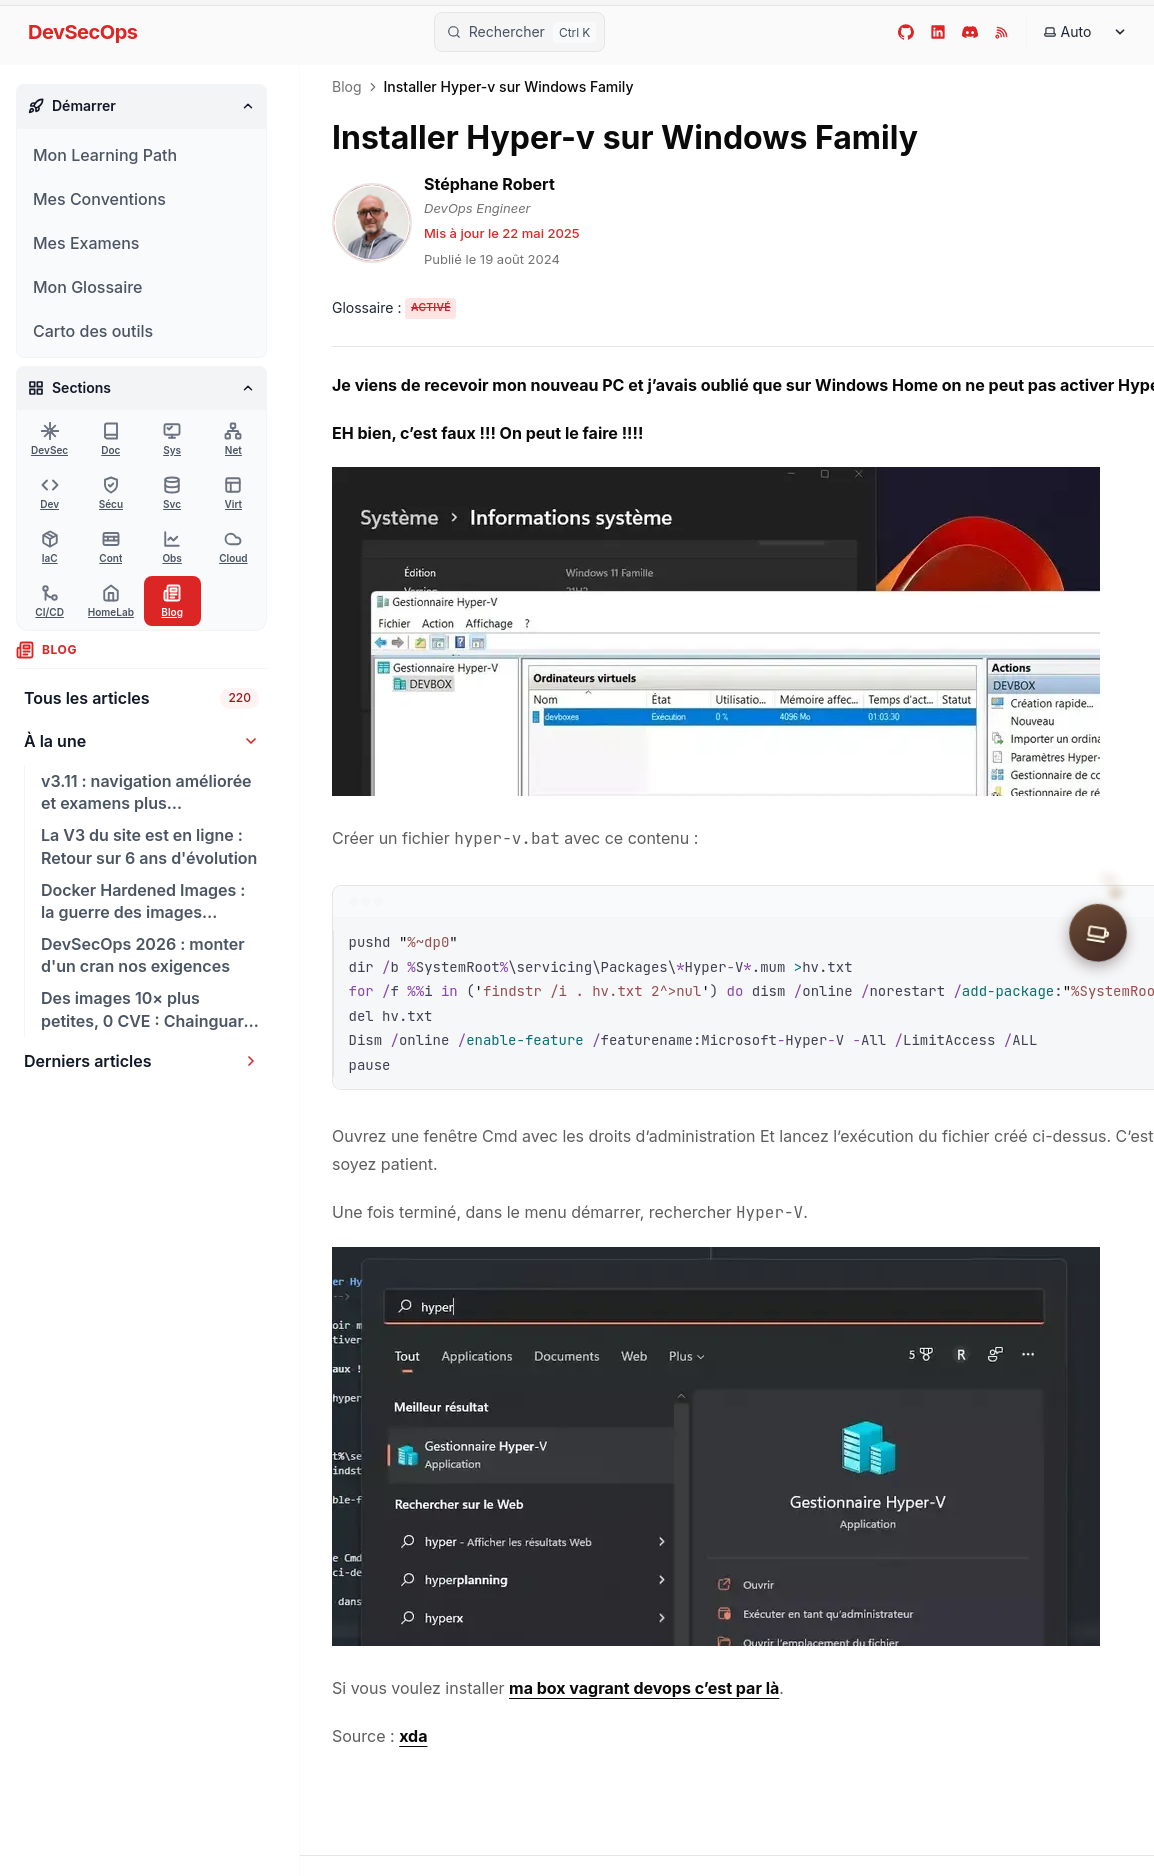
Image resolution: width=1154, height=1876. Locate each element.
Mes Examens (86, 243)
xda (413, 1736)
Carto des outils (93, 331)
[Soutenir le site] (1098, 938)
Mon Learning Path (105, 155)
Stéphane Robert (489, 184)
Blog (347, 87)
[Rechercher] (520, 32)
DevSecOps (83, 32)
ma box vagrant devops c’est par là (644, 1688)
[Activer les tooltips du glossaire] (394, 308)
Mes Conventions (99, 199)
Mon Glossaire (87, 287)
